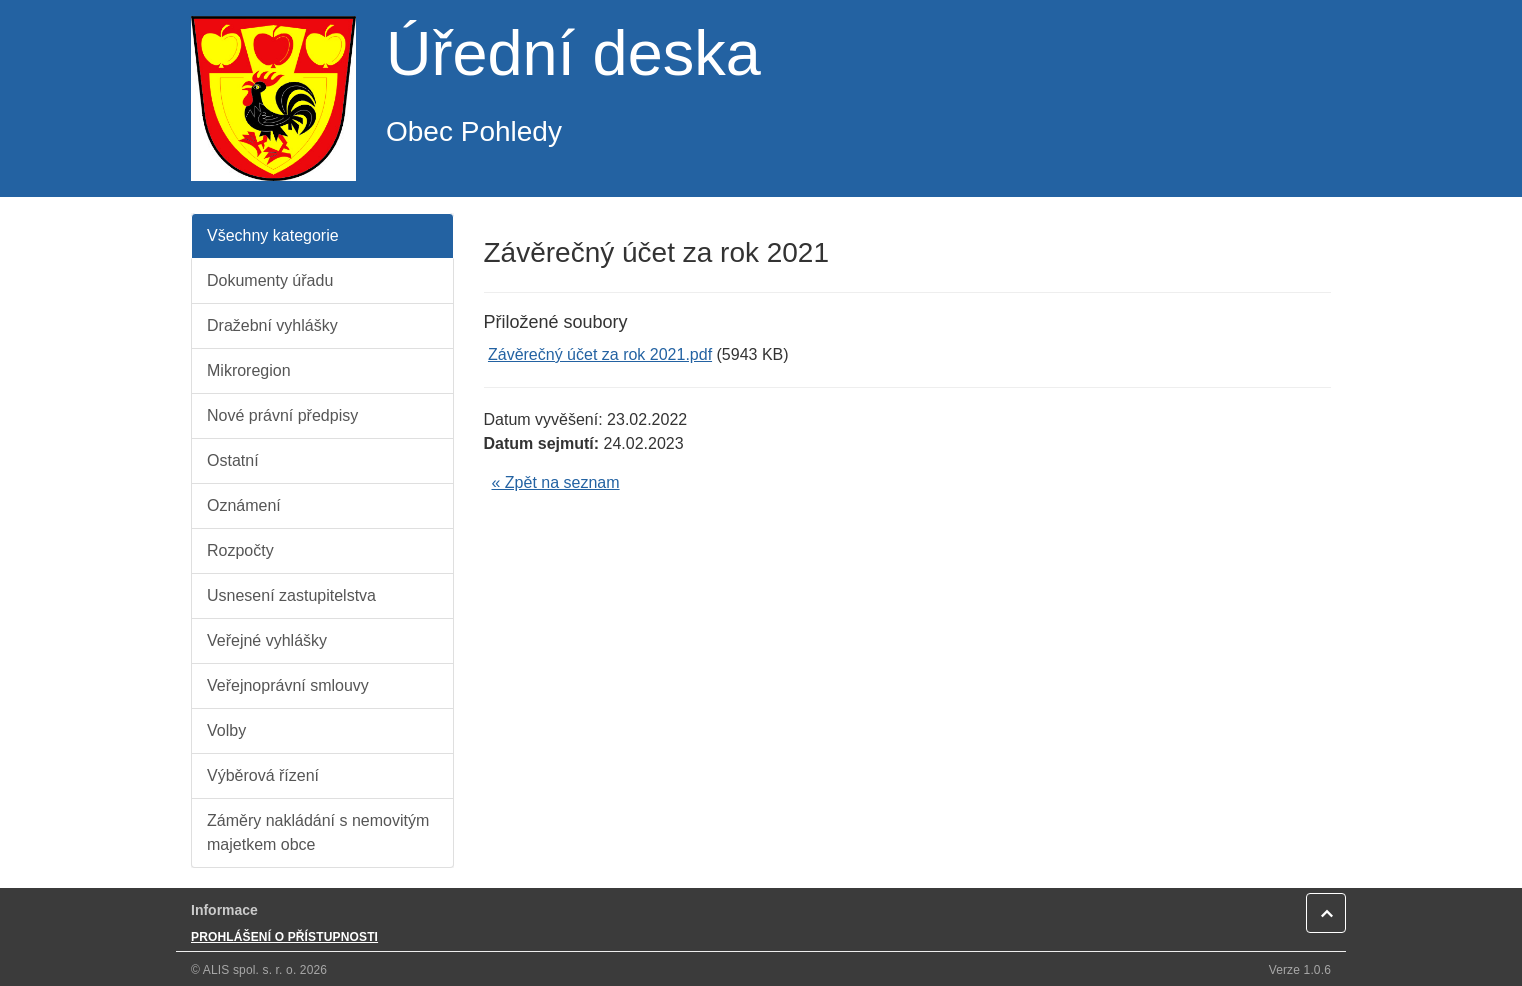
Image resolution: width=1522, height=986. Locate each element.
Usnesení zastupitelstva (291, 595)
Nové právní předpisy (282, 415)
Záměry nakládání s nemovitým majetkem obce (318, 832)
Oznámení (244, 505)
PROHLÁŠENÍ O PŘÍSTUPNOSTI (284, 937)
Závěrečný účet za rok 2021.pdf (600, 354)
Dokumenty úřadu (270, 280)
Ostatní (233, 460)
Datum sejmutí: (542, 443)
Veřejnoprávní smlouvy (288, 685)
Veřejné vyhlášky (267, 640)
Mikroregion (249, 370)
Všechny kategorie (273, 235)
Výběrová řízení (263, 775)
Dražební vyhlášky (272, 325)
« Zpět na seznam (556, 482)
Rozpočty (240, 550)
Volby (226, 730)
